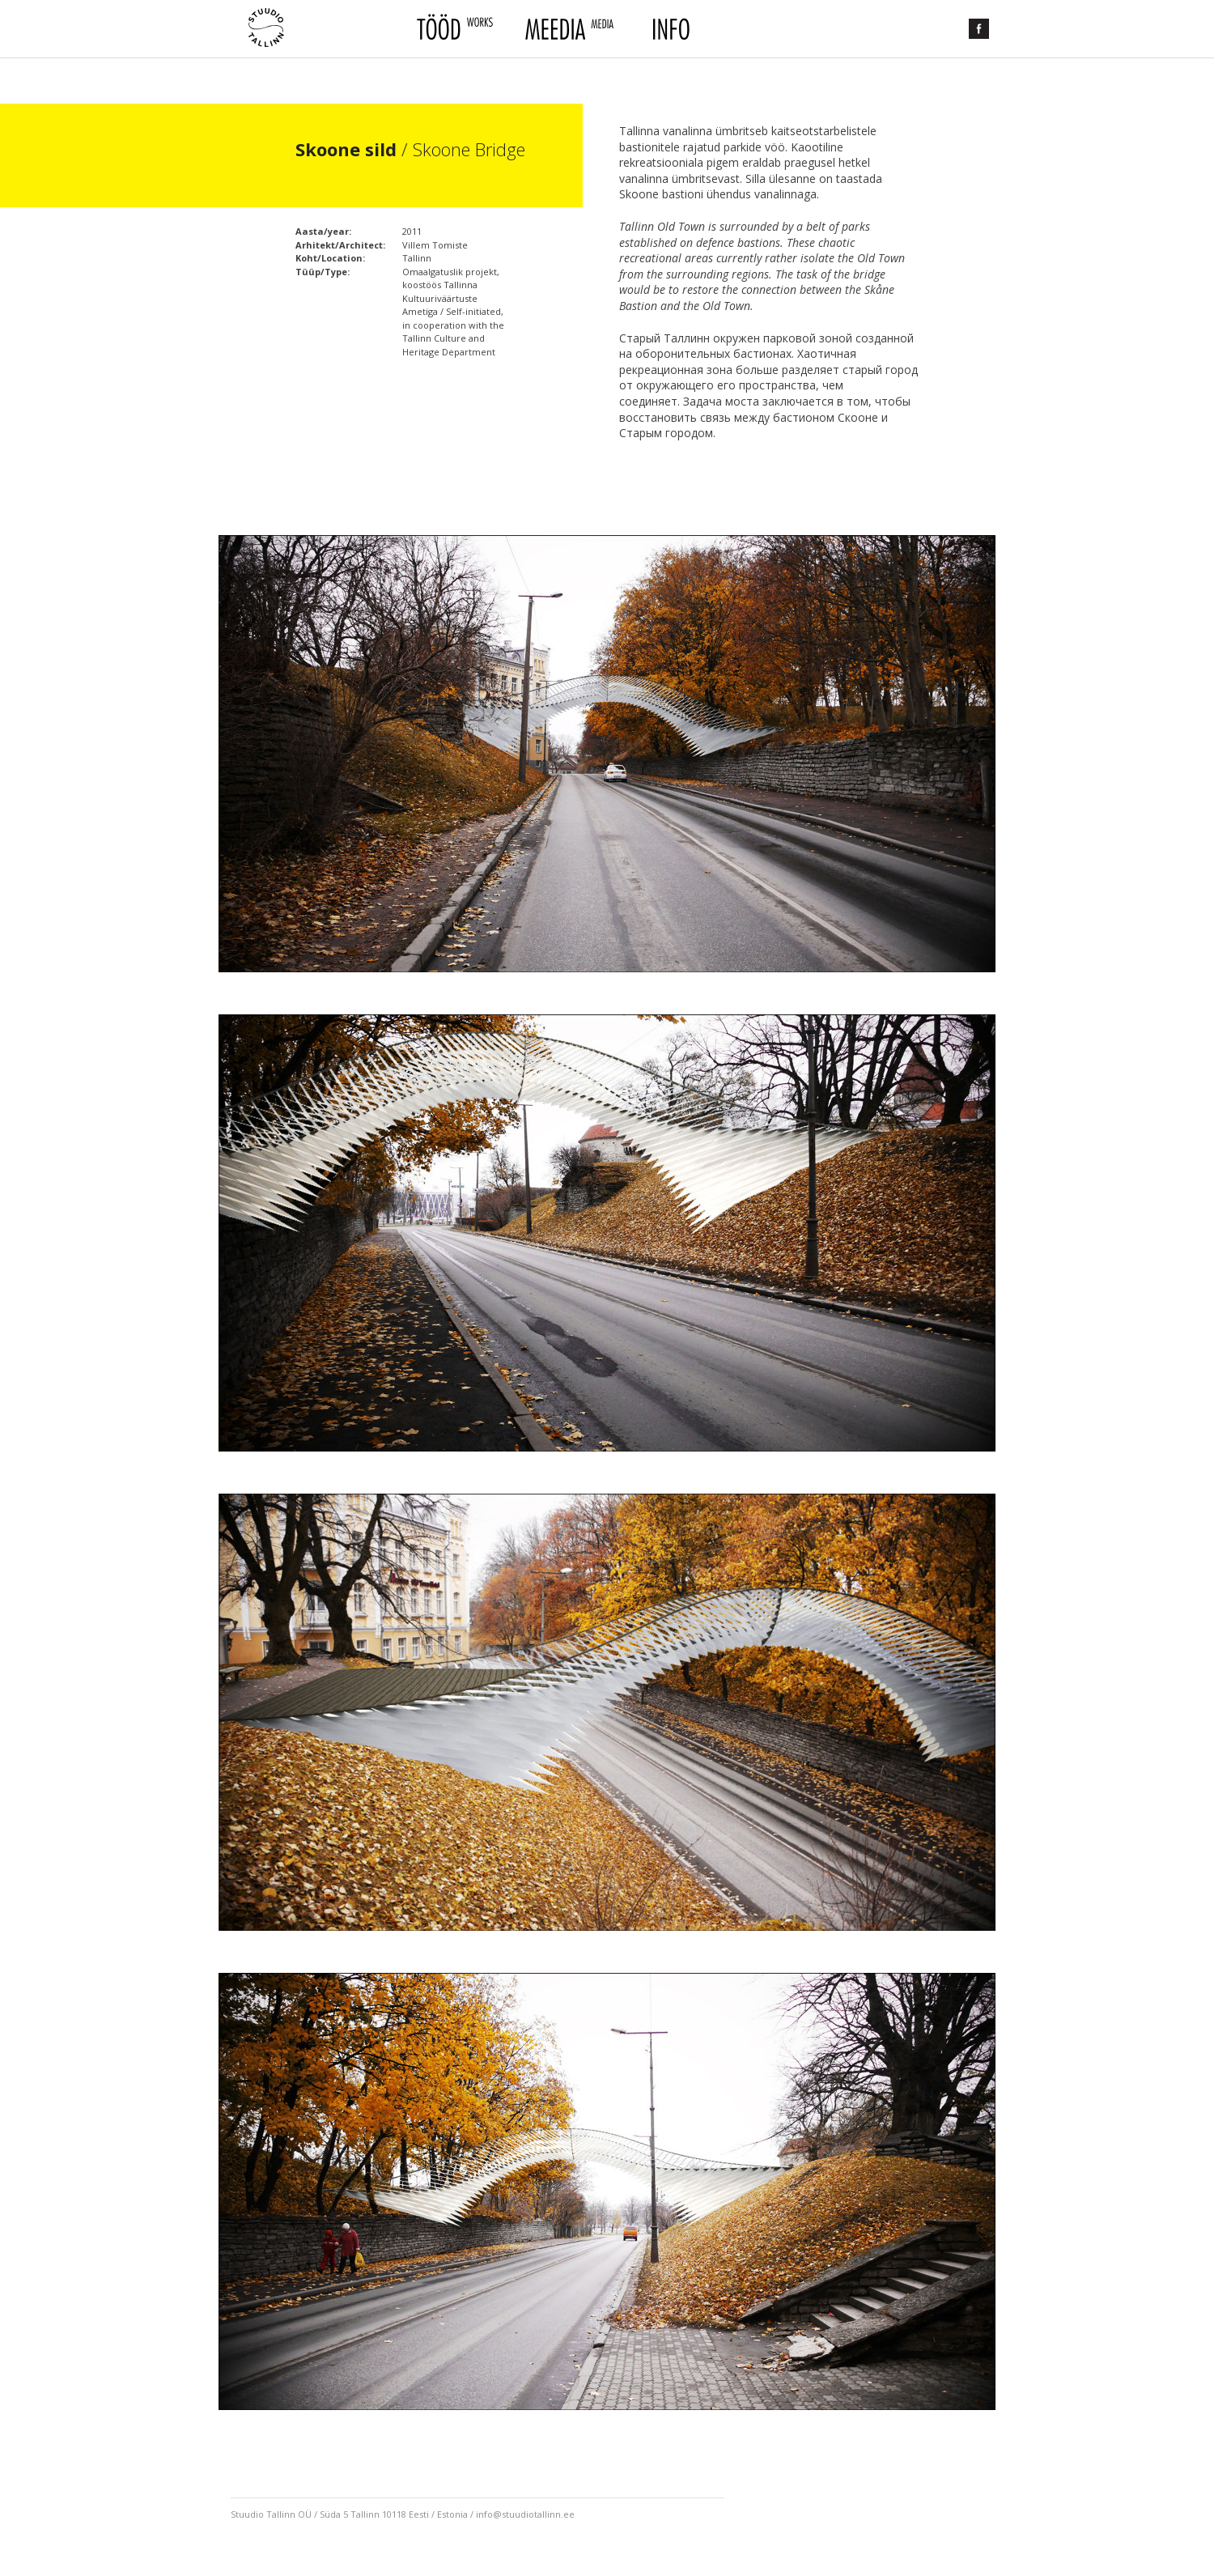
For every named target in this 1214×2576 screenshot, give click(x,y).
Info (669, 29)
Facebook (979, 29)
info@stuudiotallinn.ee (525, 2514)
